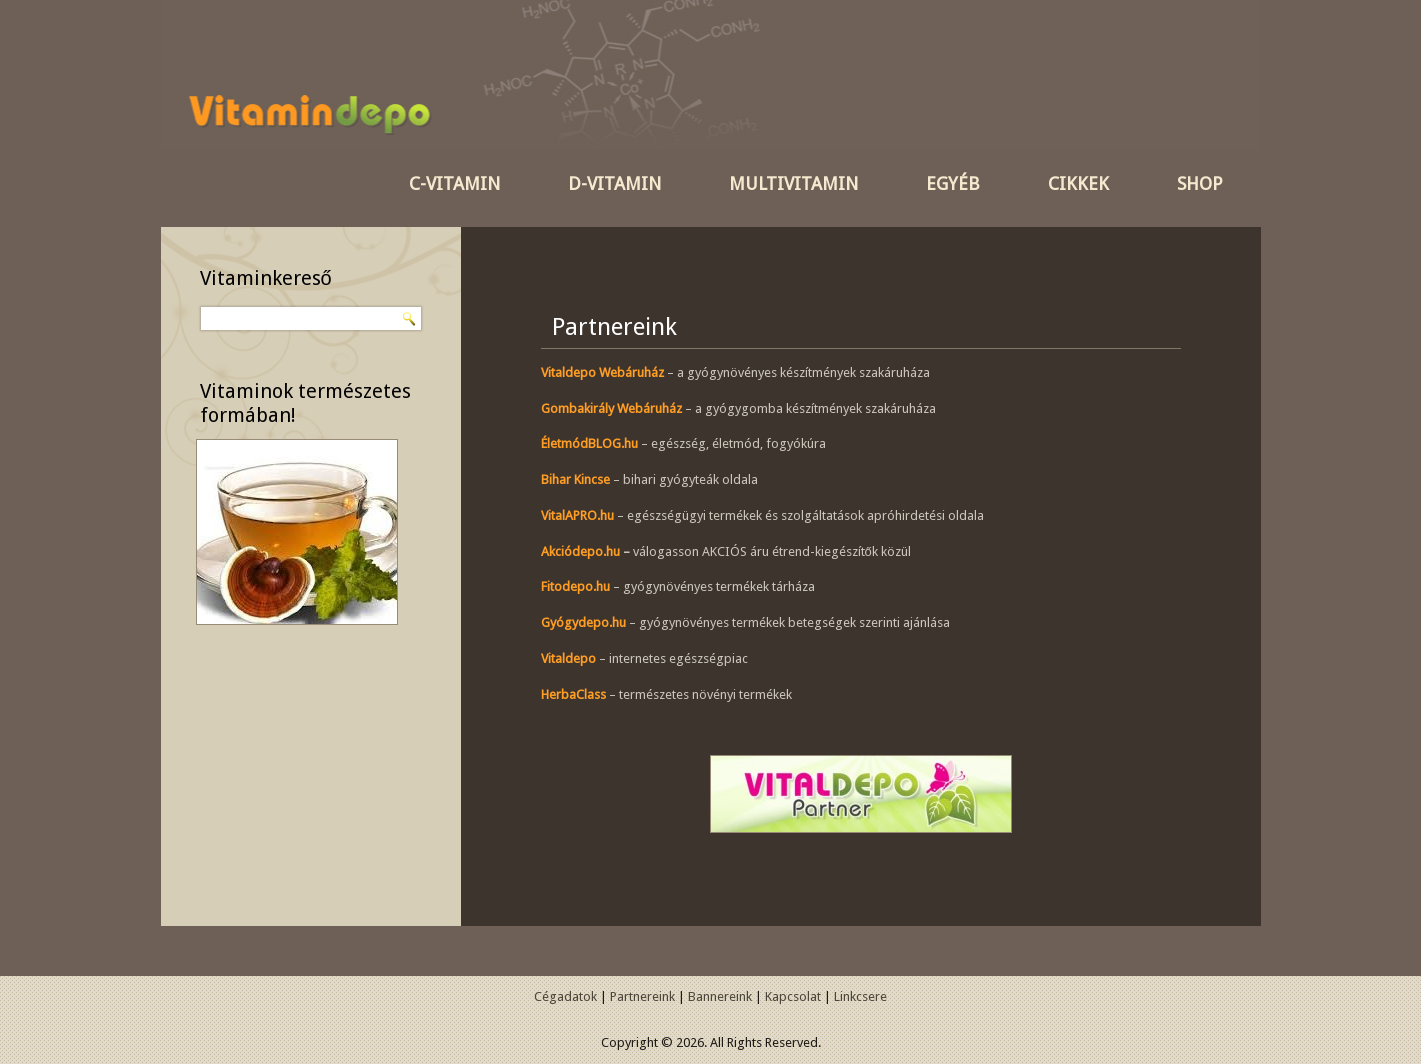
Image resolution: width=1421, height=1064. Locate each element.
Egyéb (953, 183)
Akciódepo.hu (580, 551)
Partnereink (642, 996)
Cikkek (1078, 183)
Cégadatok (565, 996)
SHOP (1200, 183)
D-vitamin (614, 183)
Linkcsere (860, 996)
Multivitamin (793, 183)
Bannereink (720, 996)
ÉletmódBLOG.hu (589, 443)
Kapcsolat (793, 996)
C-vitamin (454, 183)
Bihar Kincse (575, 479)
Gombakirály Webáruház (611, 408)
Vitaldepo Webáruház (602, 372)
